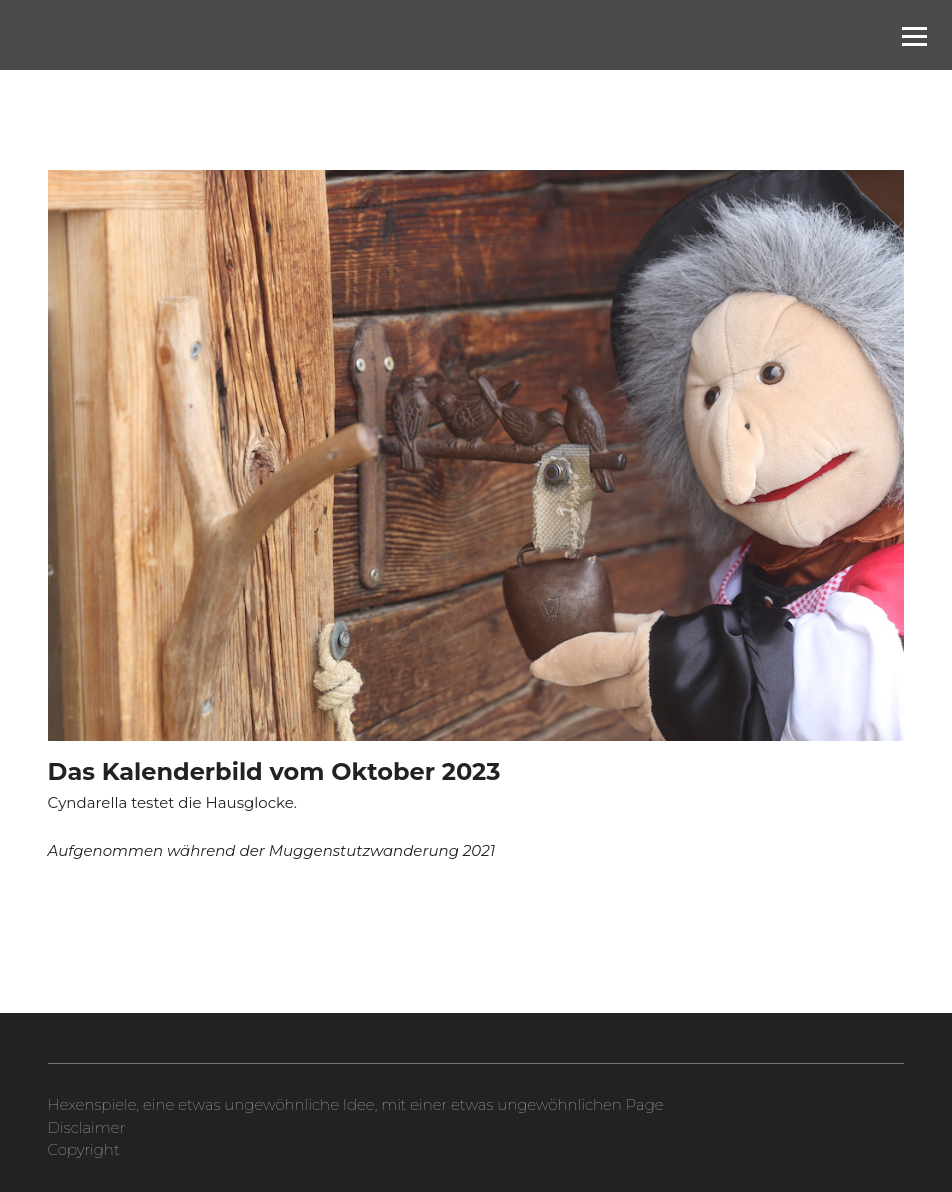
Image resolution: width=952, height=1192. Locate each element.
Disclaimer (87, 1127)
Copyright (84, 1149)
